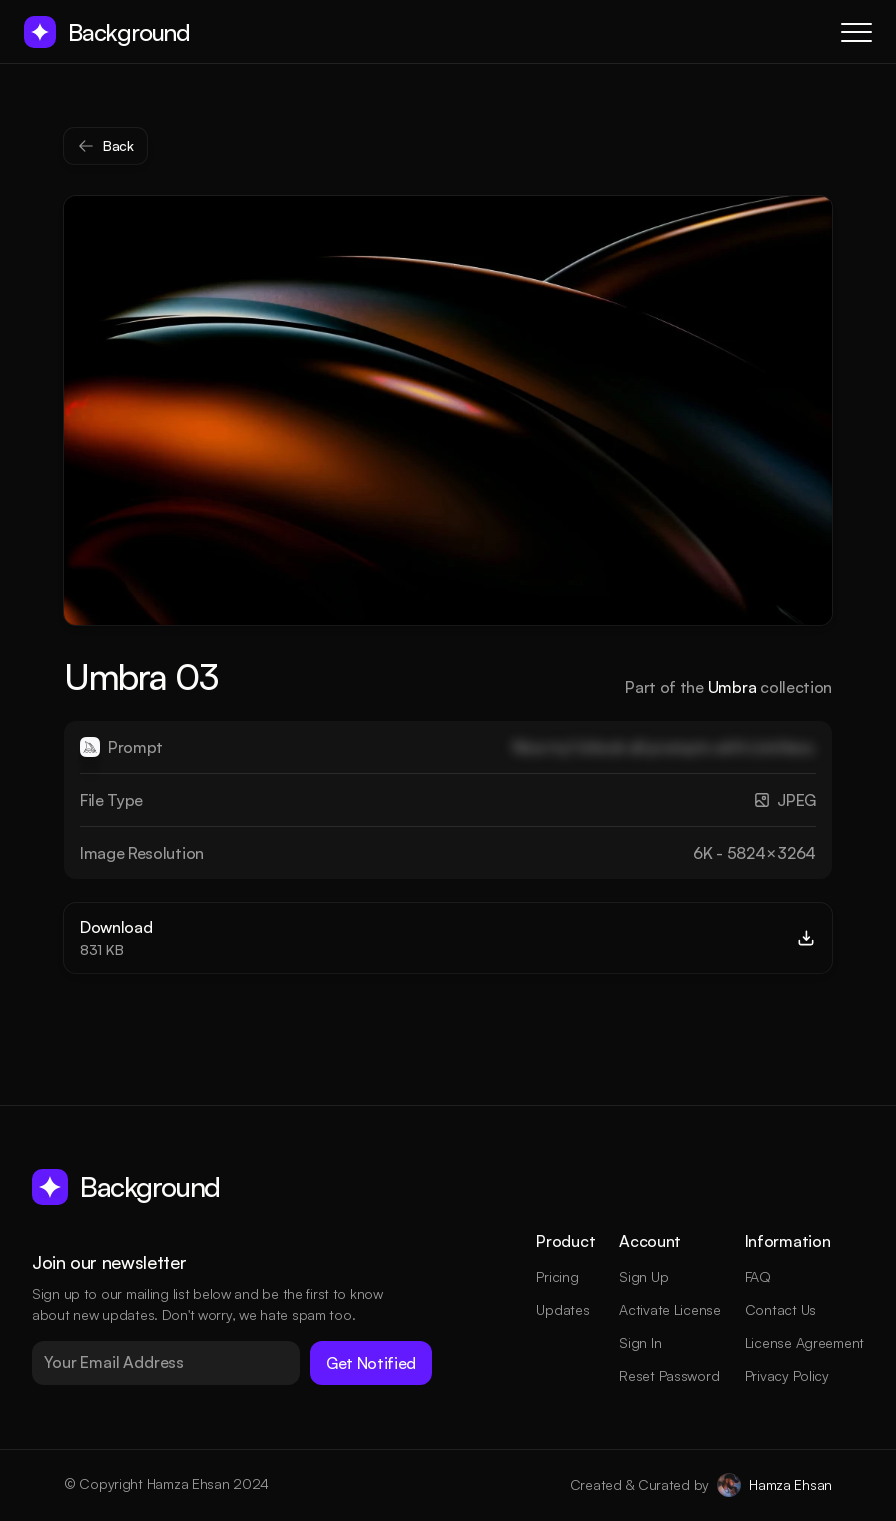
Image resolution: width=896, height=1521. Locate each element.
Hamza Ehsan (790, 1484)
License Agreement (804, 1342)
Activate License (670, 1309)
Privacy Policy (787, 1375)
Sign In (640, 1342)
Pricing (557, 1276)
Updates (562, 1309)
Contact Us (780, 1309)
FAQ (758, 1276)
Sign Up (643, 1276)
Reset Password (669, 1375)
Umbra (732, 687)
